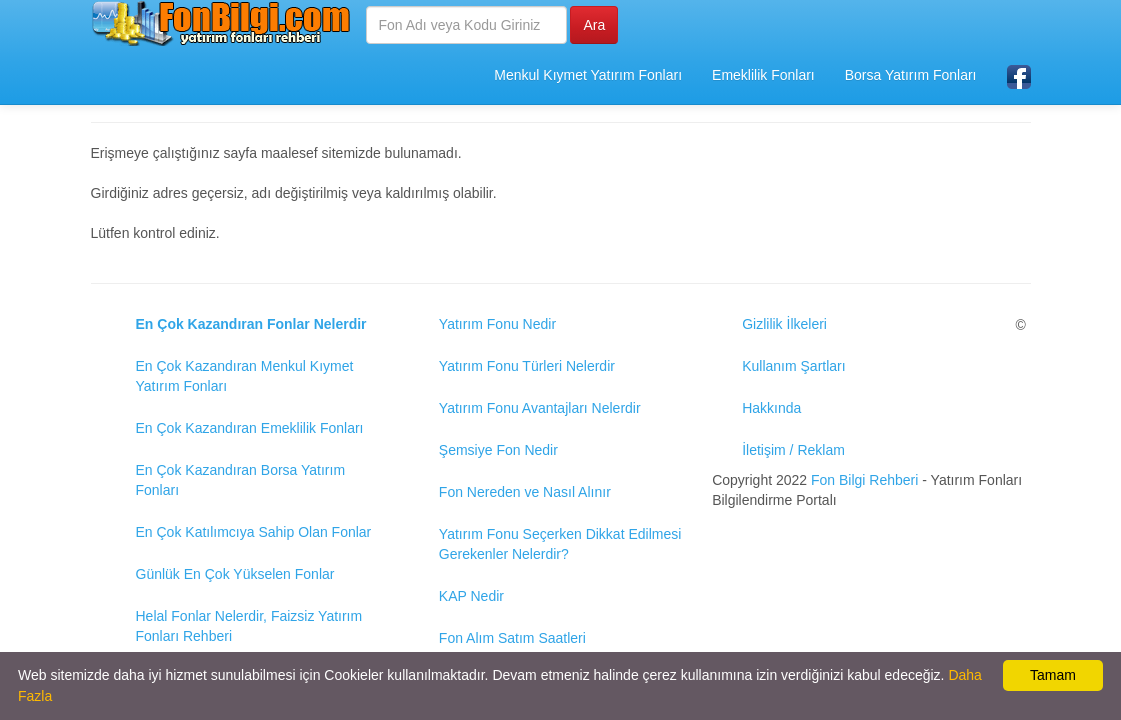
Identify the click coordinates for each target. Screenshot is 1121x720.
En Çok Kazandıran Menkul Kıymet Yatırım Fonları (245, 376)
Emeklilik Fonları (763, 75)
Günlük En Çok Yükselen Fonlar (235, 574)
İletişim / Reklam (793, 450)
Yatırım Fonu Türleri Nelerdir (527, 366)
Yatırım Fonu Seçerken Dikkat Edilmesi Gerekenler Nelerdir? (560, 544)
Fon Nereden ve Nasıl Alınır (525, 492)
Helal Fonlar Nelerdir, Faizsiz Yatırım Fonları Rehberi (249, 626)
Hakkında (771, 408)
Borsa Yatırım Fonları (911, 75)
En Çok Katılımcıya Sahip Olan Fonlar (254, 532)
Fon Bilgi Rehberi (864, 480)
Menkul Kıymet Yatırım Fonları (588, 75)
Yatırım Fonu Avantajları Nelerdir (540, 408)
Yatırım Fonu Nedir (497, 324)
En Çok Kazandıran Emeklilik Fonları (250, 428)
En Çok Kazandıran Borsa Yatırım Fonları (241, 480)
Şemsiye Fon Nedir (498, 450)
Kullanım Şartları (793, 366)
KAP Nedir (471, 596)
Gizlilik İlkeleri (784, 324)
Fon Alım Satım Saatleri (512, 638)
